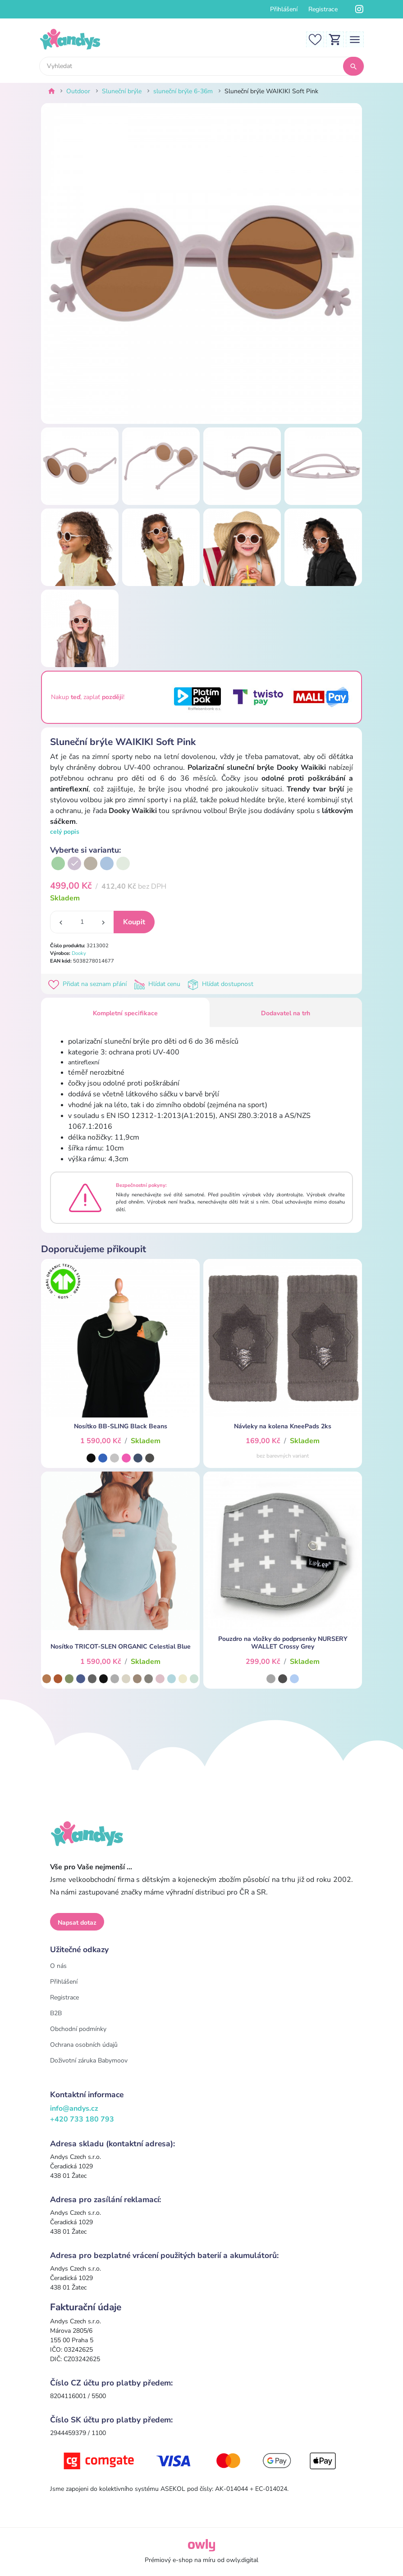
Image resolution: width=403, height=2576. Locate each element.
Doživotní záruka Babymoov (89, 2060)
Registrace (323, 9)
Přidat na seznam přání (89, 984)
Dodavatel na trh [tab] (285, 1013)
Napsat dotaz (77, 1922)
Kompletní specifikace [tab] (125, 1013)
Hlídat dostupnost (221, 984)
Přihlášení (284, 9)
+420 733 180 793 (82, 2119)
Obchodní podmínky (78, 2029)
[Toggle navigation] (355, 39)
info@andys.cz (74, 2108)
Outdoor (78, 91)
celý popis (64, 831)
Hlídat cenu (159, 984)
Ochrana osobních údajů (84, 2044)
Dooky (79, 953)
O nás (58, 1966)
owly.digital (242, 2560)
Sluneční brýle (122, 91)
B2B (56, 2013)
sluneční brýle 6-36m (183, 91)
